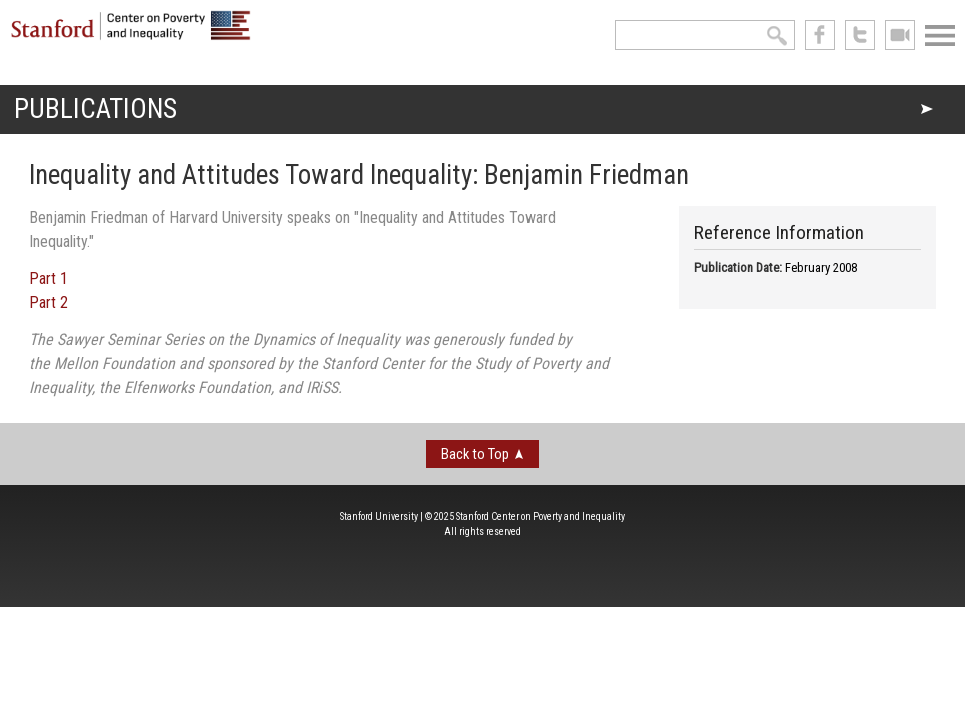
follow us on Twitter (860, 35)
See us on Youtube (900, 35)
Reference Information (779, 232)
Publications (95, 109)
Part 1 (48, 278)
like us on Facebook (820, 35)
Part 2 (48, 302)
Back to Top (475, 454)
